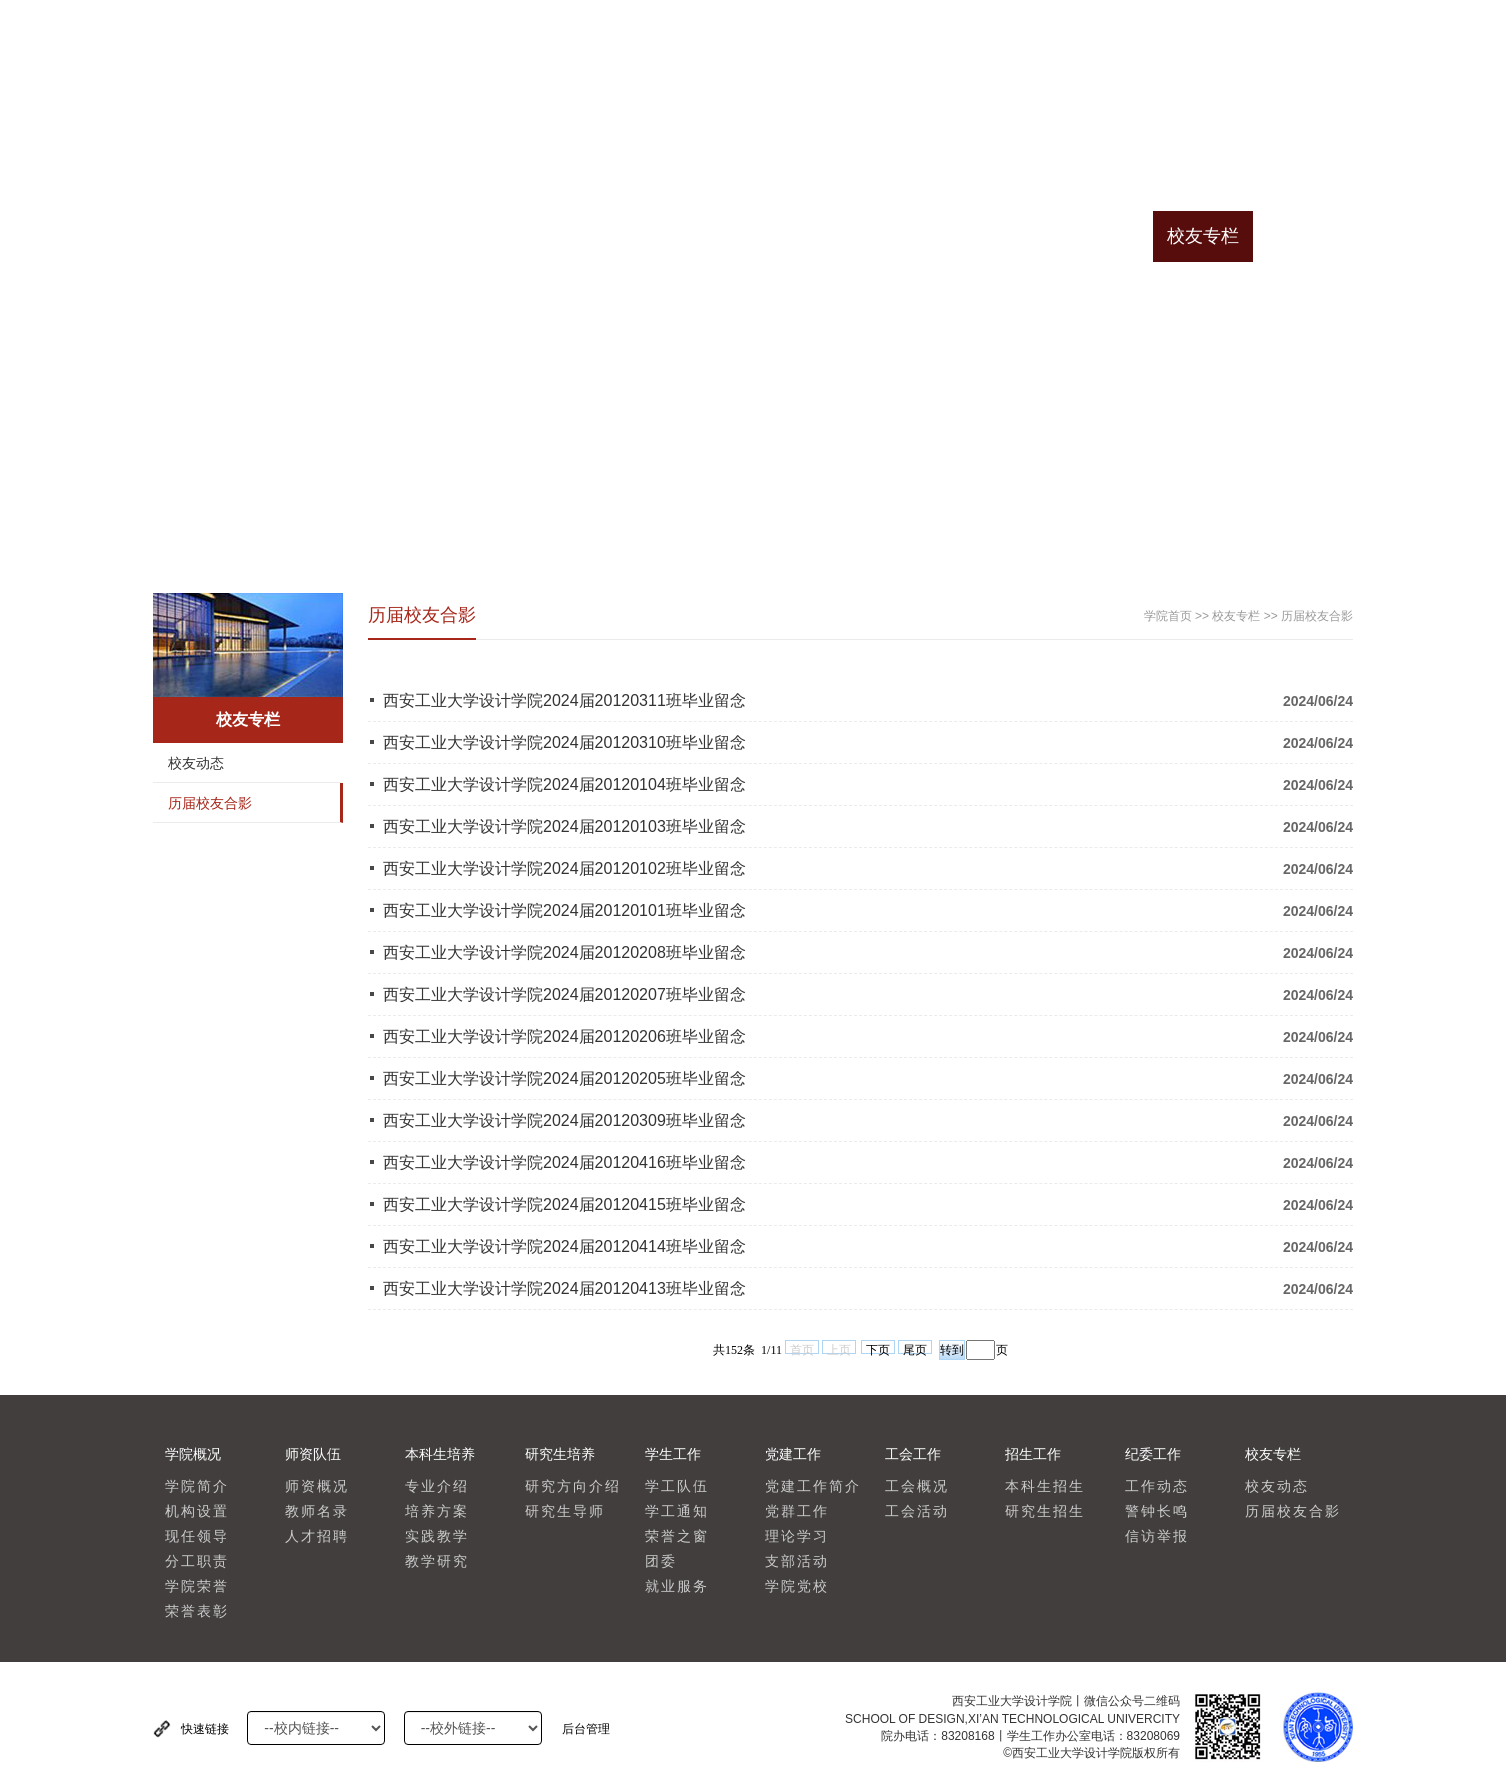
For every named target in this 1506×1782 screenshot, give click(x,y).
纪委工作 (1103, 236)
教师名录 (317, 1511)
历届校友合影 (210, 803)
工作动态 (1157, 1486)
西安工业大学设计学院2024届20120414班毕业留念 (564, 1246)
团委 (661, 1561)
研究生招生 (1045, 1511)
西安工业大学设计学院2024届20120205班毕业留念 (564, 1078)
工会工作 (903, 236)
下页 (878, 1348)
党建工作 (803, 236)
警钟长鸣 (1157, 1511)
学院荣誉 (197, 1586)
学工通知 (677, 1511)
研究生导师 (565, 1511)
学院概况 (303, 236)
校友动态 (196, 763)
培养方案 (437, 1511)
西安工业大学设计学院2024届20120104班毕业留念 (564, 784)
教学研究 (437, 1561)
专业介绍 (437, 1486)
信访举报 (1157, 1536)
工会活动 (917, 1511)
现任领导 (197, 1536)
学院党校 (797, 1586)
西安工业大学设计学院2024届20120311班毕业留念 (564, 700)
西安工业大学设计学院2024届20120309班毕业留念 (564, 1120)
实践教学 (437, 1536)
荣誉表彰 (197, 1611)
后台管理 (586, 1729)
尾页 (915, 1348)
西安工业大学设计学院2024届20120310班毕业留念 (564, 742)
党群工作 (797, 1511)
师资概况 (317, 1486)
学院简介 (197, 1486)
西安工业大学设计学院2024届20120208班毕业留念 (564, 952)
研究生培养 (603, 236)
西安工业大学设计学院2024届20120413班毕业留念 (564, 1288)
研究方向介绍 (573, 1486)
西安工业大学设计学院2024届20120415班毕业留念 (564, 1204)
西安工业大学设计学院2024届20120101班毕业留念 (564, 910)
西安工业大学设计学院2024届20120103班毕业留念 (564, 826)
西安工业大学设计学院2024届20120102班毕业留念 (564, 868)
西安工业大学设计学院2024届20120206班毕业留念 (564, 1036)
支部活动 (797, 1561)
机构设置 (197, 1511)
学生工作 (703, 236)
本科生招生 (1045, 1486)
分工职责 (197, 1561)
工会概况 (917, 1486)
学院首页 (203, 236)
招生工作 (1003, 236)
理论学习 (797, 1536)
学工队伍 (677, 1486)
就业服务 (677, 1586)
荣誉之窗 (677, 1536)
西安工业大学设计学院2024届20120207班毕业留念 (564, 994)
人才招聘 (317, 1536)
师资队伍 (403, 236)
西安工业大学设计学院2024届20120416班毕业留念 (564, 1162)
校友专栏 (1203, 236)
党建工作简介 (813, 1486)
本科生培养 (503, 236)
